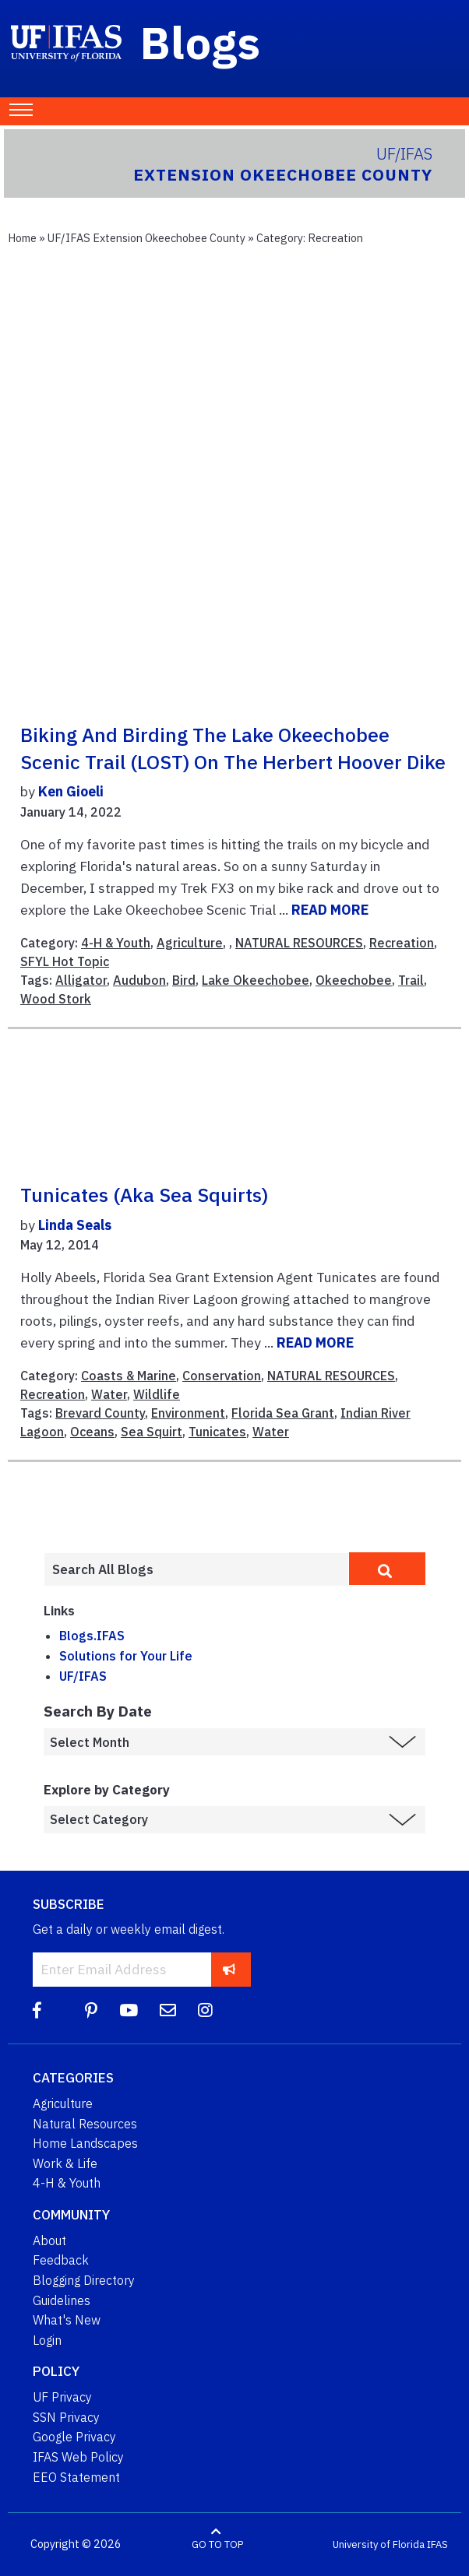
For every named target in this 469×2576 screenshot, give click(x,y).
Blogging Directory (84, 2280)
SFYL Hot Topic (64, 961)
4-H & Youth (115, 943)
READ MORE (329, 910)
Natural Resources (85, 2123)
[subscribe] (229, 1969)
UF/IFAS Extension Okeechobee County (146, 237)
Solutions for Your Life (125, 1656)
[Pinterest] (91, 2010)
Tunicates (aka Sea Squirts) (144, 1195)
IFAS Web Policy (78, 2457)
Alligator (81, 980)
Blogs (200, 42)
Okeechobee (354, 980)
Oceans (92, 1431)
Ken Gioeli (71, 791)
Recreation (401, 943)
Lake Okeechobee (255, 980)
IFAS (437, 2544)
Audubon (139, 980)
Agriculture (190, 943)
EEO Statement (76, 2477)
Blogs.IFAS (92, 1635)
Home (22, 237)
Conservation (221, 1375)
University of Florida (379, 2544)
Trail (411, 980)
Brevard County (100, 1413)
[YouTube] (128, 2010)
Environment (188, 1413)
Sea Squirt (151, 1431)
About (49, 2240)
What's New (66, 2320)
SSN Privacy (66, 2417)
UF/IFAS (83, 1676)
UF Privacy (62, 2397)
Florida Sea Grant (282, 1413)
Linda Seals (74, 1225)
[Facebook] (37, 2010)
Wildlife (156, 1394)
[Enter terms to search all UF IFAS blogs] (196, 1569)
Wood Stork (55, 999)
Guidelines (61, 2300)
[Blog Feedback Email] (168, 2010)
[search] (387, 1568)
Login (47, 2340)
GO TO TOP (217, 2544)
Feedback (61, 2260)
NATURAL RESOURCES (299, 943)
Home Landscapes (85, 2143)
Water (109, 1394)
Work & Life (65, 2163)
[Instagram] (205, 2010)
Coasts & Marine (128, 1375)
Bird (184, 980)
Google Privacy (74, 2436)
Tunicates (217, 1431)
